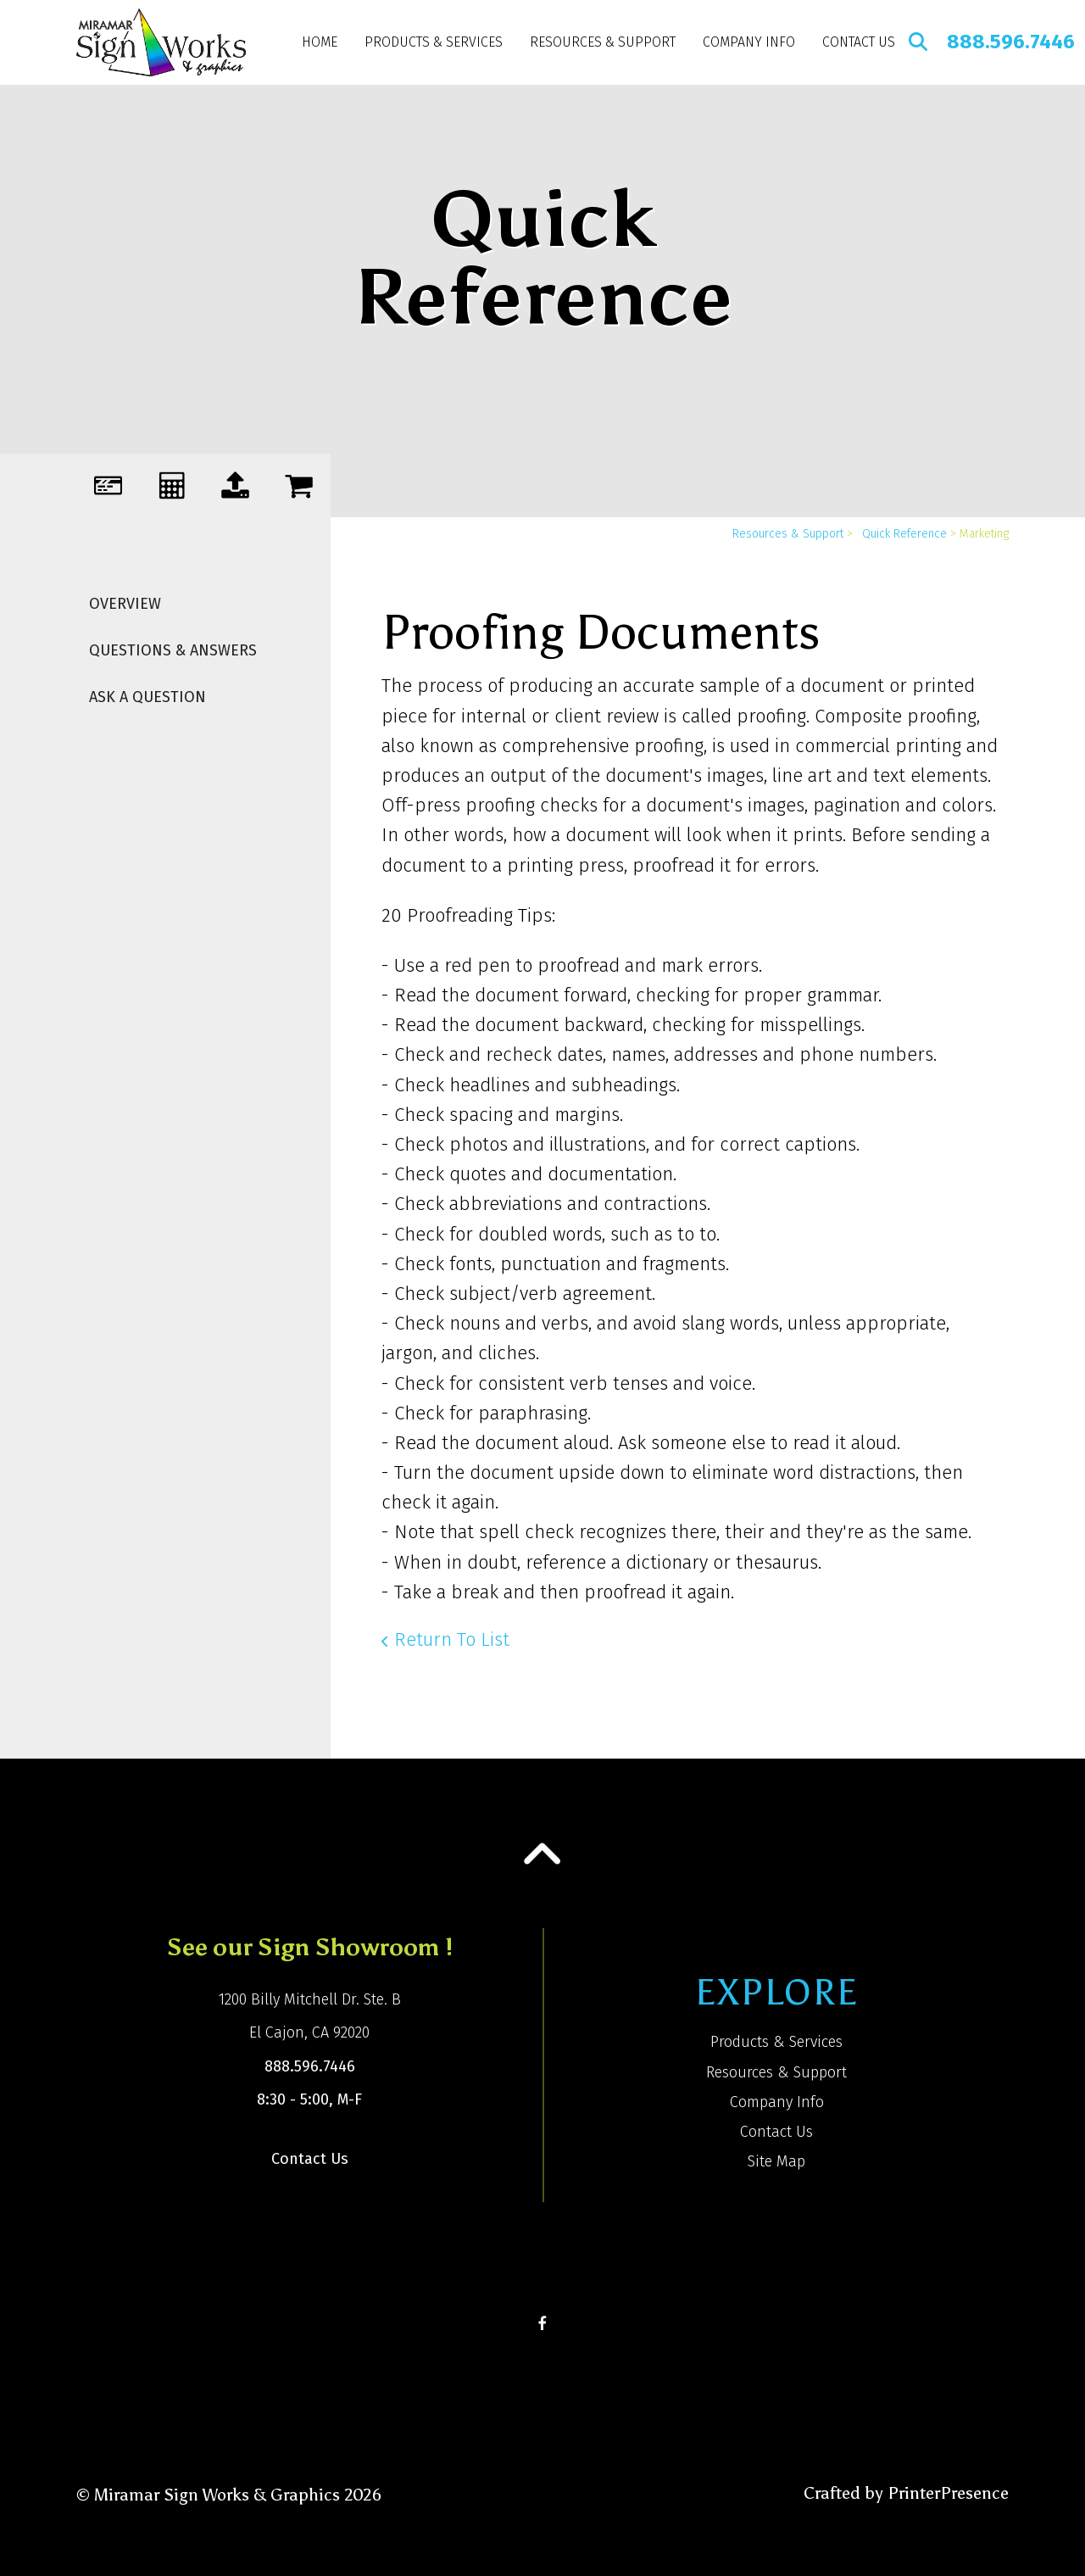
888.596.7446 (1011, 41)
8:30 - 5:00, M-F (309, 2099)
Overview (125, 603)
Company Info (749, 42)
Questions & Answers (173, 650)
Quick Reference (904, 534)
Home (319, 42)
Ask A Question (147, 697)
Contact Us (858, 42)
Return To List (451, 1639)
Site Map (776, 2161)
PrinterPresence (948, 2493)
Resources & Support (603, 42)
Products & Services (433, 42)
